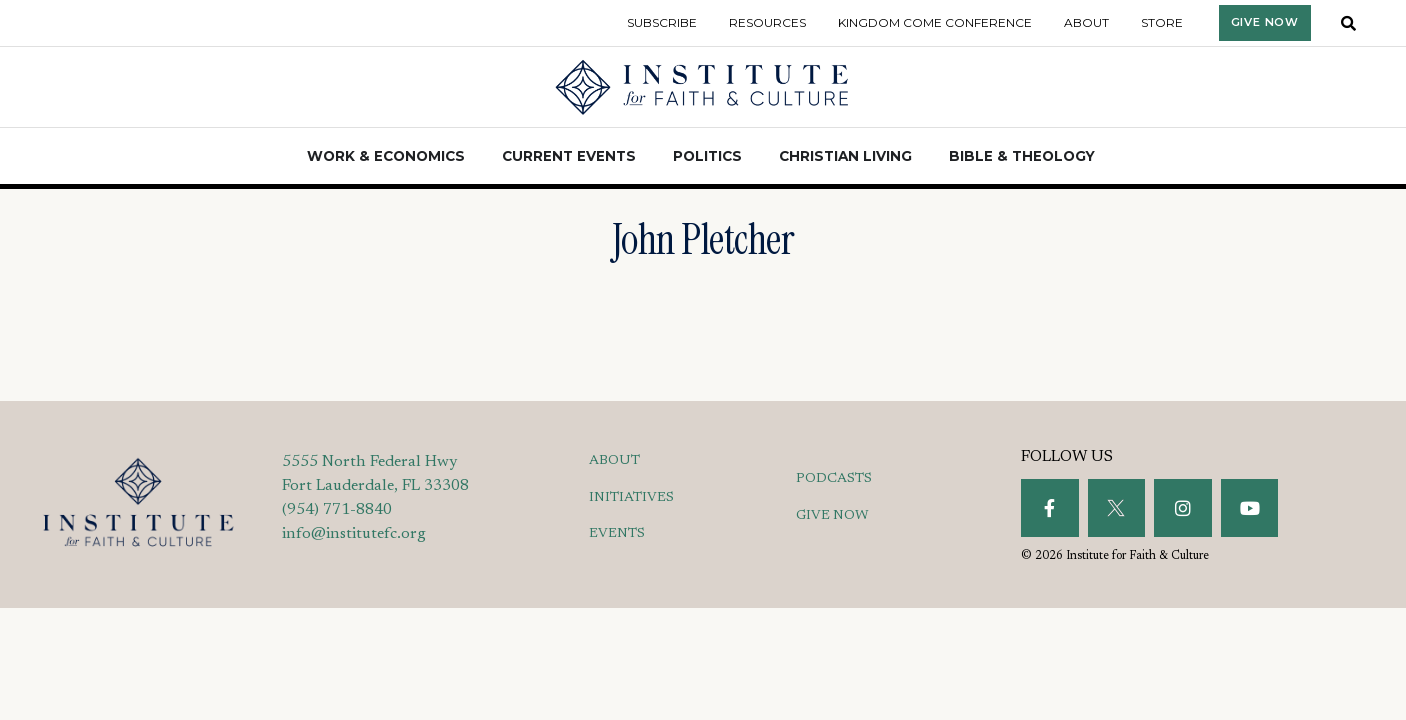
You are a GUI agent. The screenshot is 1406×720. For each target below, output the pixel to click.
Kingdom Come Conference (935, 22)
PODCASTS (834, 479)
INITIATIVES (631, 498)
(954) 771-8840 (337, 510)
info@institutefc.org (354, 534)
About (1086, 22)
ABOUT (614, 461)
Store (1162, 22)
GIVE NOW (832, 516)
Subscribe (662, 22)
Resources (767, 22)
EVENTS (617, 534)
